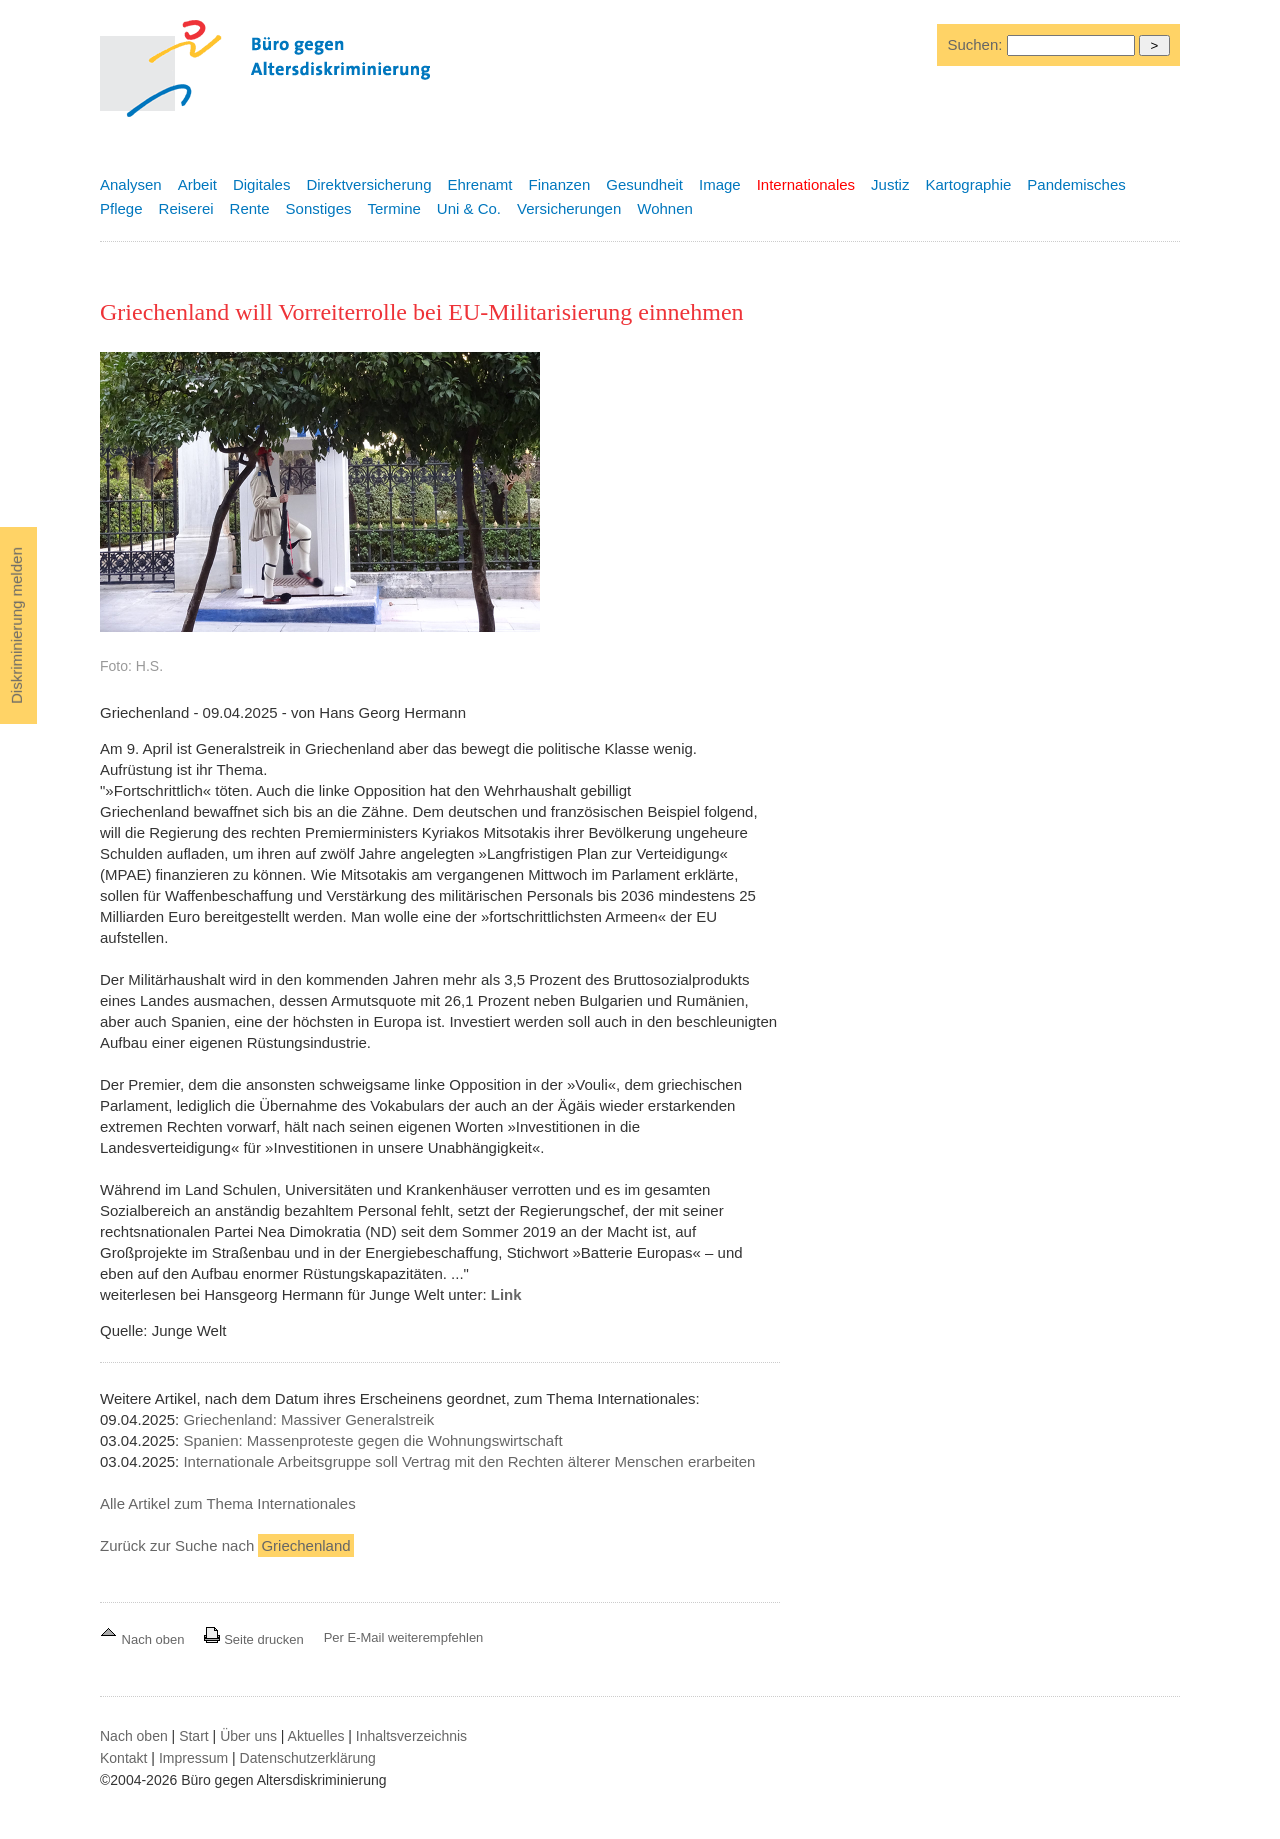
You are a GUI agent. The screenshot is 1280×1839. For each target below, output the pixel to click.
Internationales (806, 184)
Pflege (121, 208)
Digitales (262, 184)
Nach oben (144, 1639)
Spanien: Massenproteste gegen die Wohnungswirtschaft (372, 1440)
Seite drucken (253, 1639)
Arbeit (197, 184)
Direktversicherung (368, 184)
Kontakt (123, 1758)
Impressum (193, 1758)
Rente (250, 208)
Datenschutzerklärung (308, 1758)
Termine (393, 208)
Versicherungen (569, 208)
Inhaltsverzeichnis (411, 1736)
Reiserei (186, 208)
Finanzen (560, 184)
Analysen (131, 184)
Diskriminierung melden (16, 625)
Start (194, 1736)
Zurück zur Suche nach (227, 1545)
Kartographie (968, 184)
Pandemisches (1076, 184)
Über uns (248, 1736)
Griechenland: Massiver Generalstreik (308, 1419)
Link (506, 1294)
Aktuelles (316, 1736)
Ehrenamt (479, 184)
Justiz (890, 184)
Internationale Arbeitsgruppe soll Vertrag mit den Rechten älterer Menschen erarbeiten (469, 1461)
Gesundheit (644, 184)
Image (720, 184)
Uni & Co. (469, 208)
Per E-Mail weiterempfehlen (404, 1637)
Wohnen (665, 208)
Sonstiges (319, 208)
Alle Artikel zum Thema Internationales (228, 1503)
